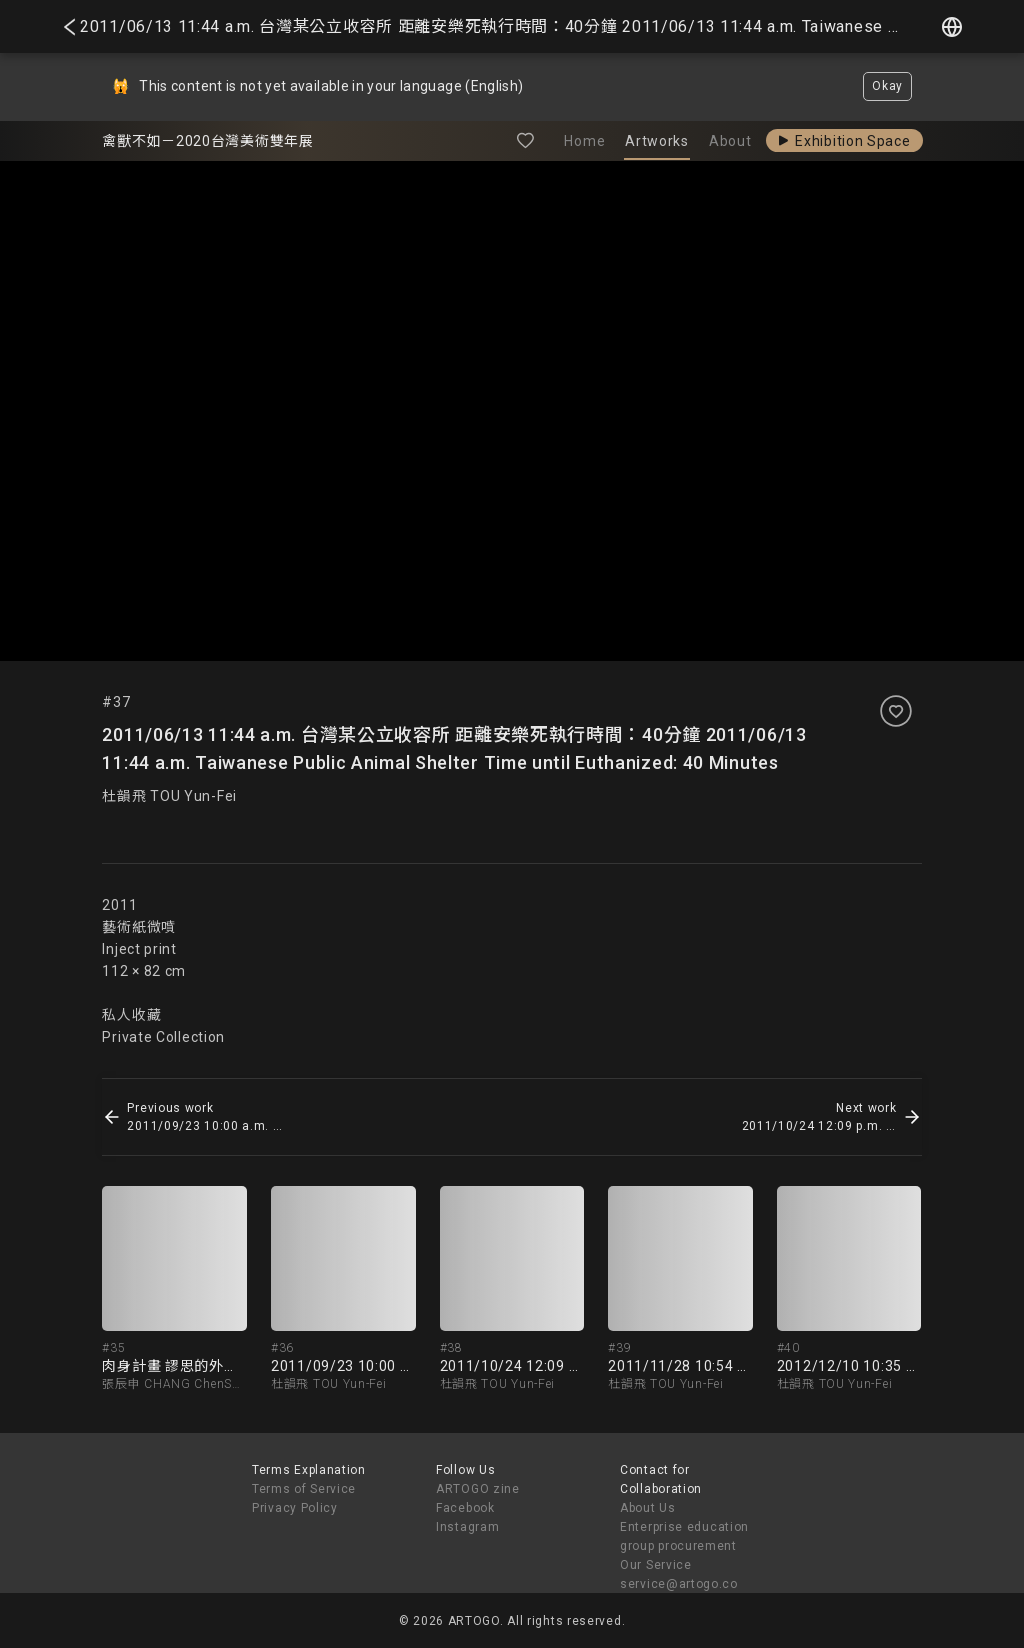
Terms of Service (304, 1489)
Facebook (465, 1508)
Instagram (467, 1527)
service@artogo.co (679, 1584)
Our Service (656, 1565)
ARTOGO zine (478, 1489)
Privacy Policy (295, 1508)
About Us (648, 1508)
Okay (887, 86)
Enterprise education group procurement (684, 1536)
